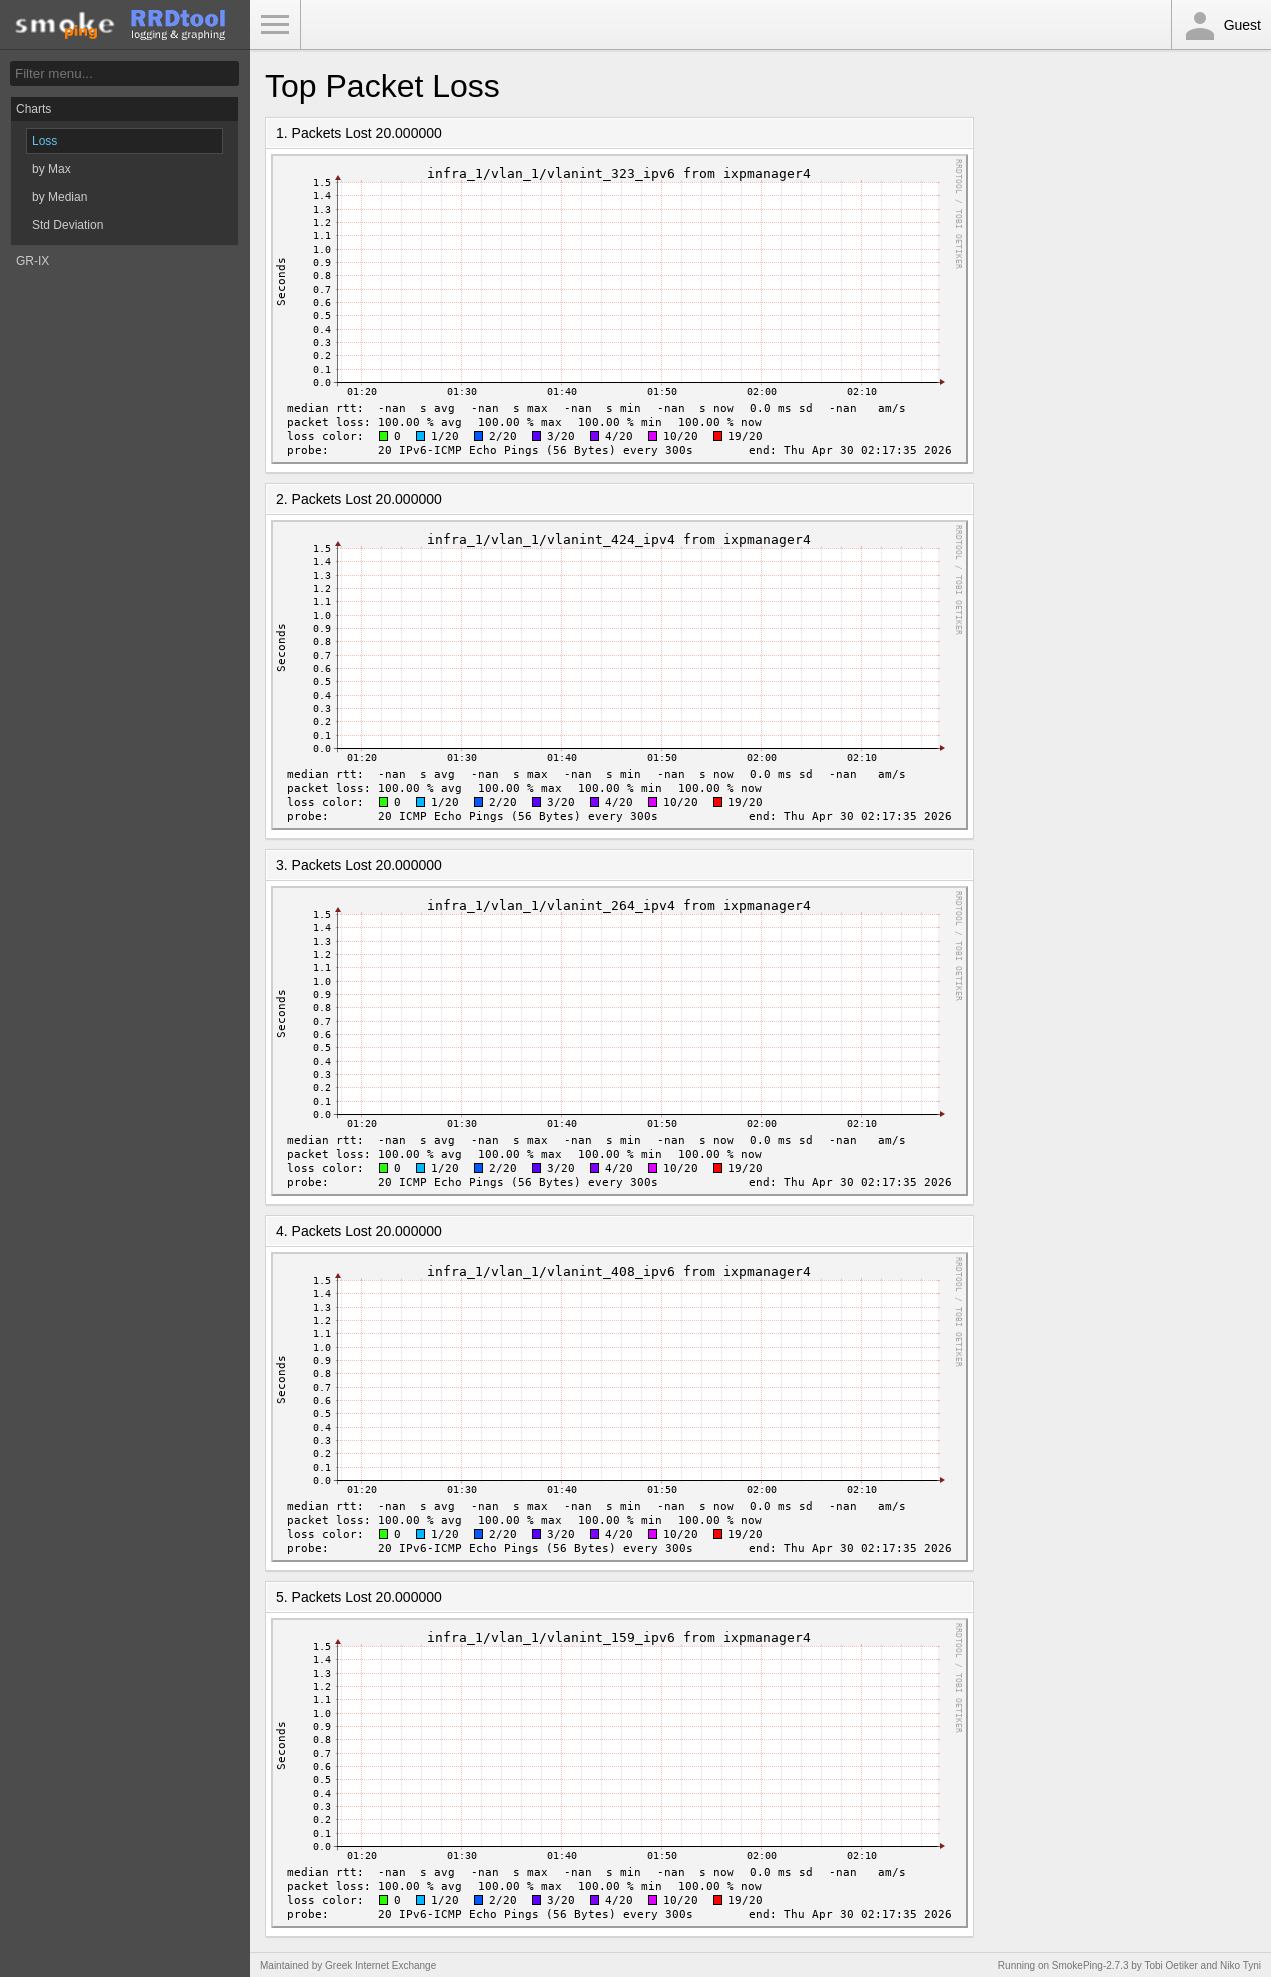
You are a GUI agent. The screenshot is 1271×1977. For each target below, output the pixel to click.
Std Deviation (67, 225)
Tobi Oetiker (1170, 1965)
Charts (33, 109)
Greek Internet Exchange (380, 1965)
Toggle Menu (275, 25)
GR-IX (32, 261)
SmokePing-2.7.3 (1090, 1965)
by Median (59, 197)
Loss (44, 141)
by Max (51, 169)
